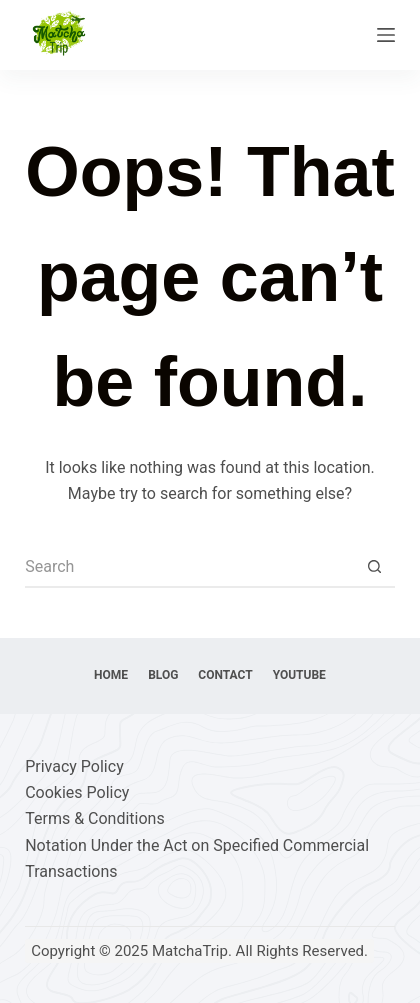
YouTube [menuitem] (299, 675)
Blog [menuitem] (163, 675)
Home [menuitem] (111, 675)
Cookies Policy (77, 792)
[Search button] (375, 568)
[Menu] (386, 35)
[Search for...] (190, 568)
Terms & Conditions (95, 818)
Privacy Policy (74, 766)
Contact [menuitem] (225, 675)
